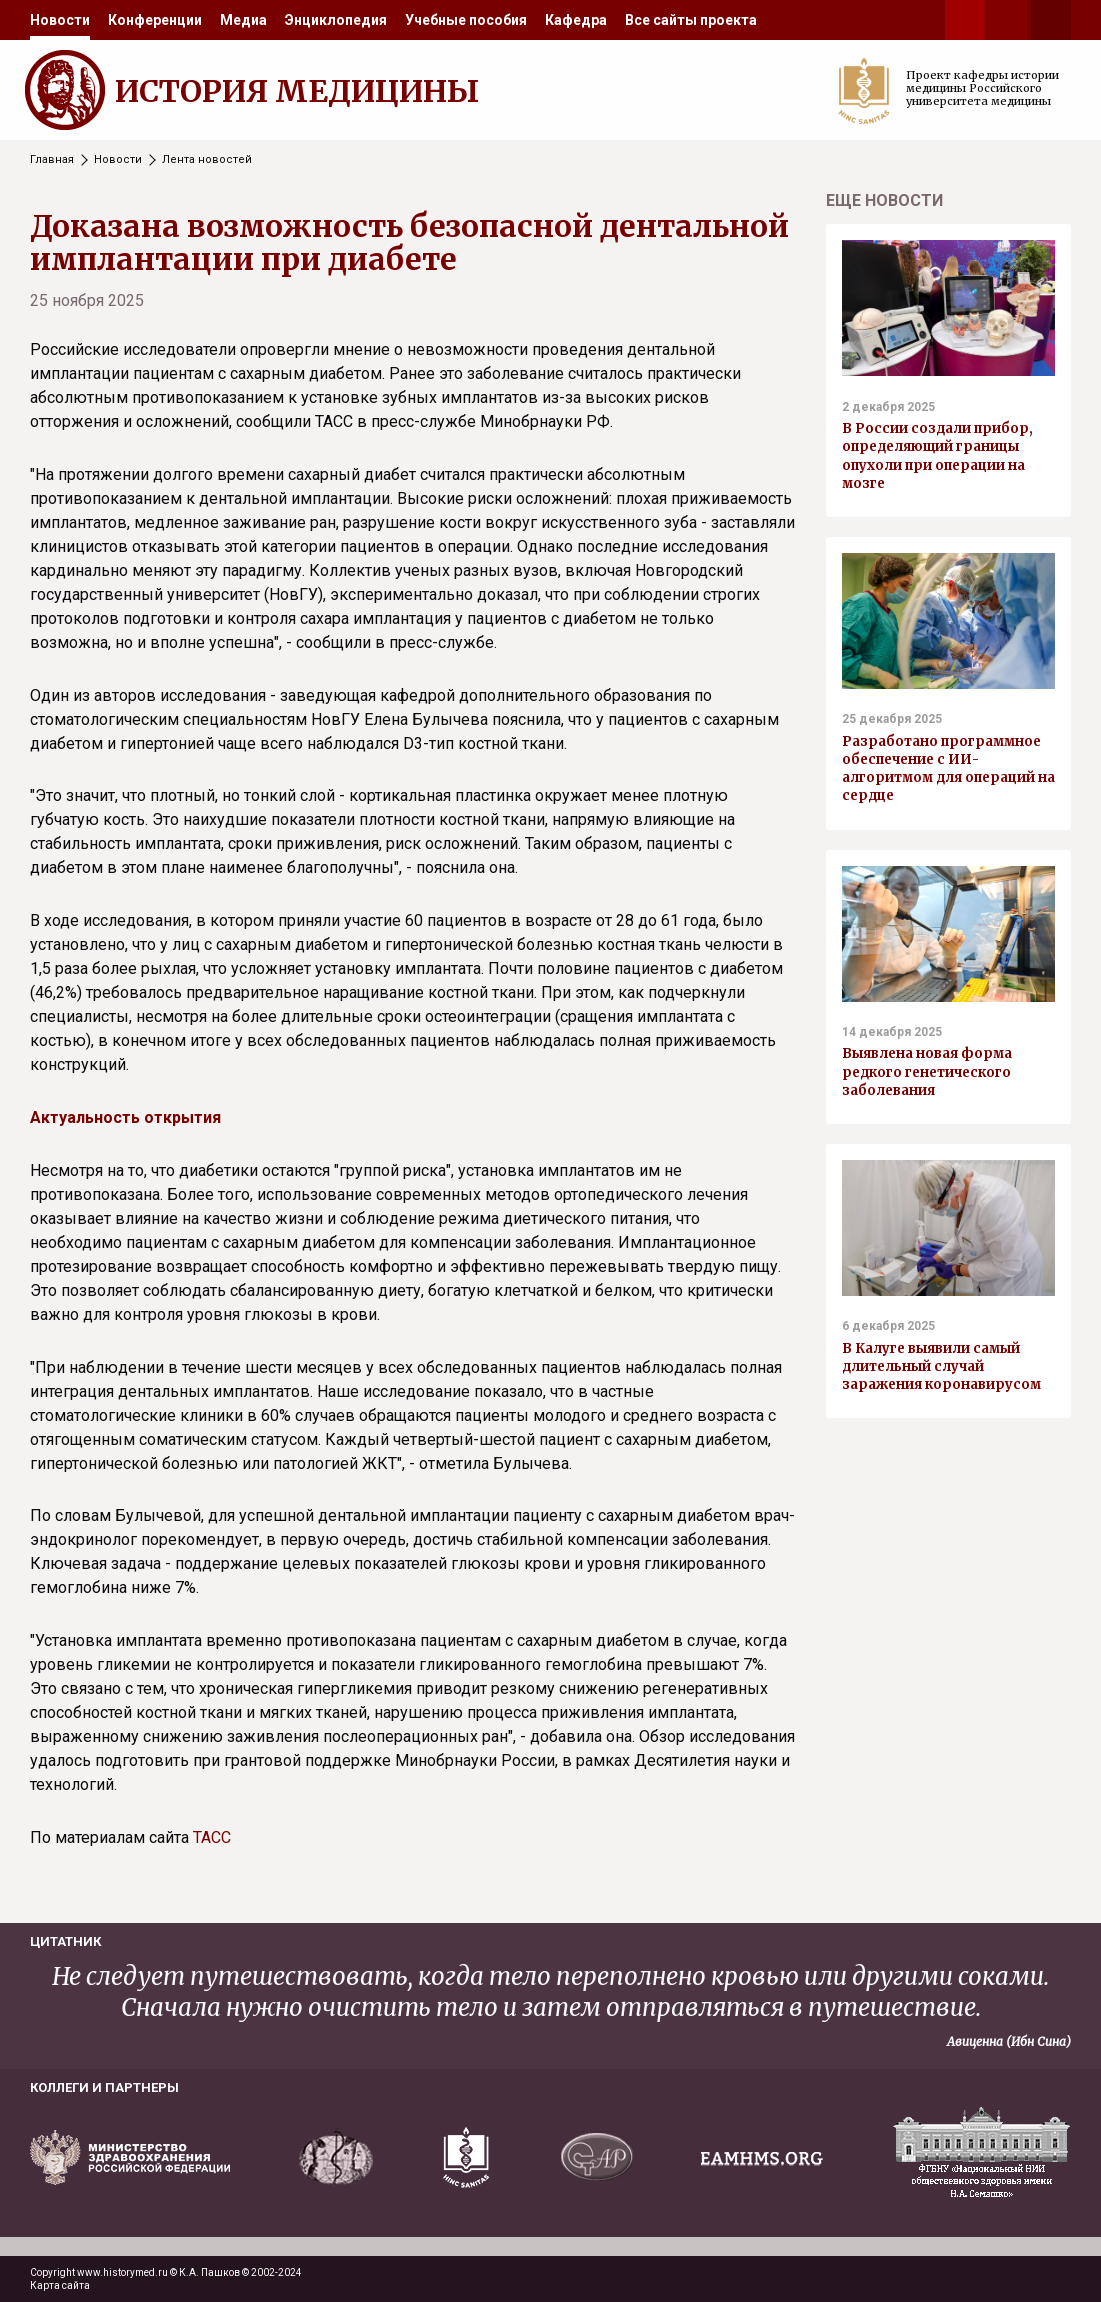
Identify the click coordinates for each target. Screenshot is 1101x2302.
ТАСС (212, 1837)
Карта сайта (60, 2285)
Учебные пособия (466, 20)
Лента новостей (207, 159)
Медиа (243, 20)
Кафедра (576, 20)
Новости (60, 20)
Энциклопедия (336, 20)
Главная (52, 159)
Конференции (155, 20)
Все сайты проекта (691, 20)
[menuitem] (60, 20)
